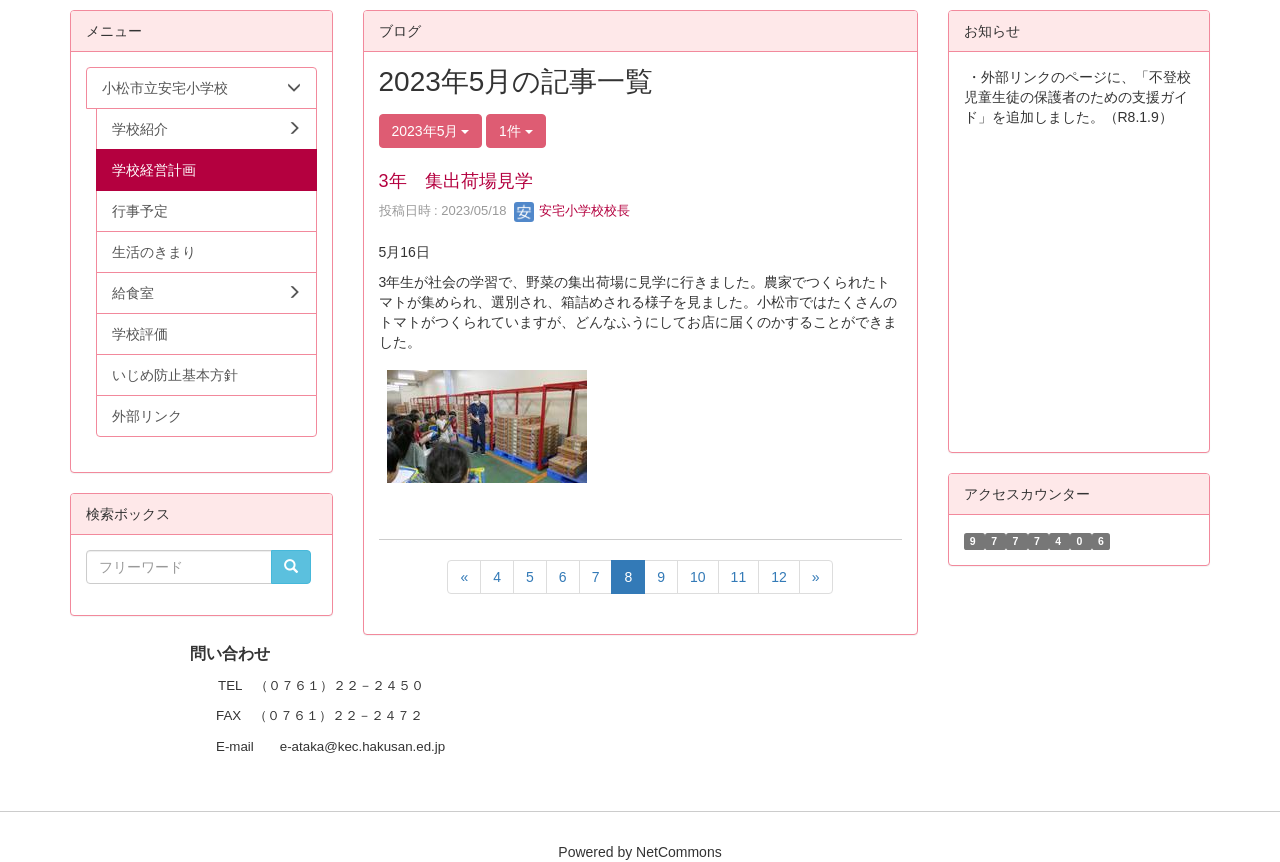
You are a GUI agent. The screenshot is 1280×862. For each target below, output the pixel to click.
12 (779, 577)
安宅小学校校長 (572, 210)
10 (698, 577)
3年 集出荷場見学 (456, 181)
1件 (516, 131)
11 (739, 577)
